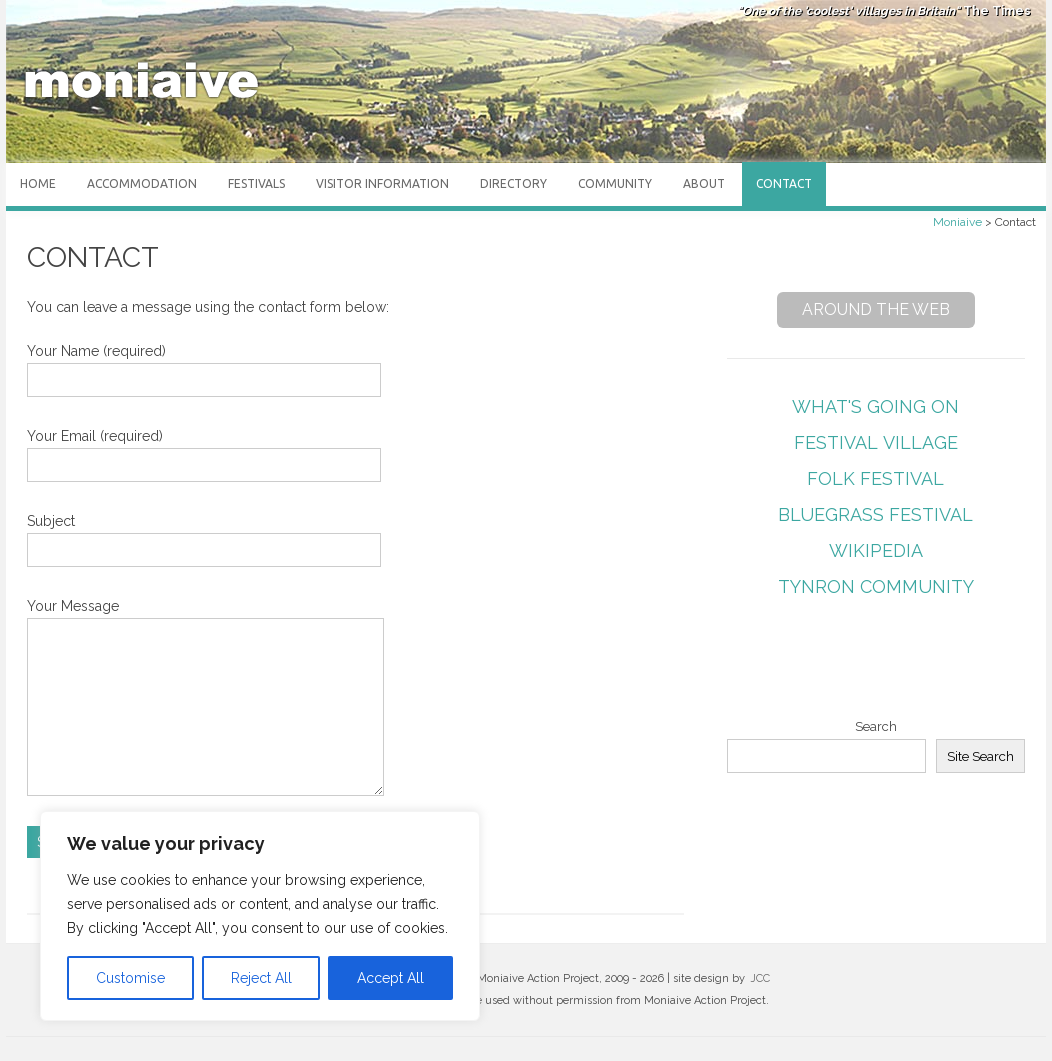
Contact (784, 183)
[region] (260, 916)
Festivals (256, 183)
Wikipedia (876, 550)
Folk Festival (875, 478)
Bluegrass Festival (875, 514)
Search (876, 726)
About (704, 183)
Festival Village (876, 442)
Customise (130, 978)
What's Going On (875, 406)
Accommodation (142, 183)
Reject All (261, 978)
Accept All (390, 978)
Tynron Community (876, 586)
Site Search (980, 756)
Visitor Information (382, 183)
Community (615, 183)
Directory (513, 183)
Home (38, 183)
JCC (760, 978)
